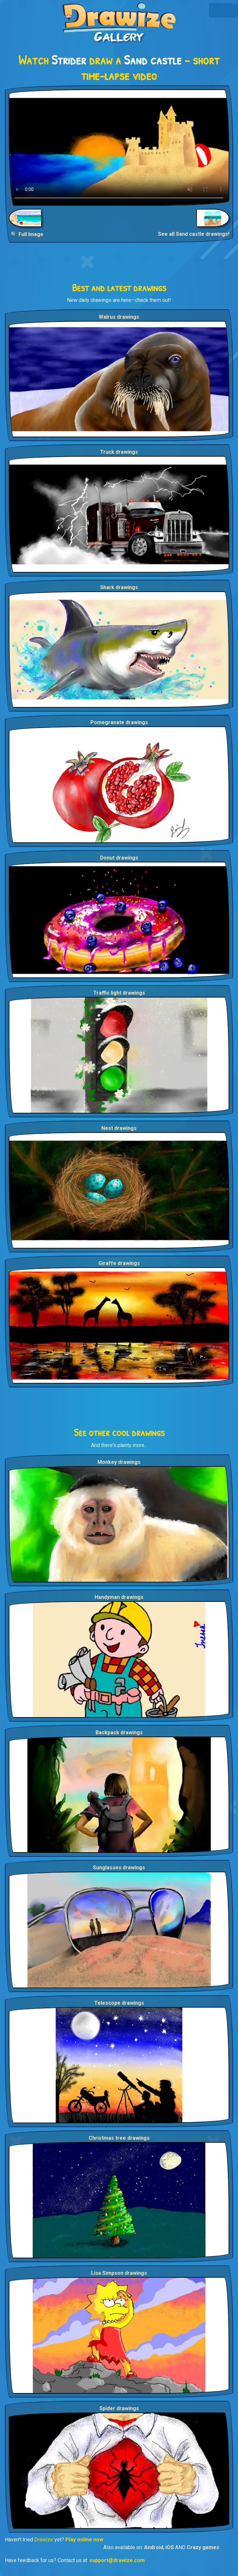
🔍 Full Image (27, 234)
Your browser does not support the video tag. (119, 147)
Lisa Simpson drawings (119, 2273)
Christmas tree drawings (119, 2138)
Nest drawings (119, 1128)
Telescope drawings (119, 2003)
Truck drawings (119, 452)
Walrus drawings (119, 317)
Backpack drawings (119, 1732)
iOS (169, 2547)
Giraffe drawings (119, 1263)
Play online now (84, 2539)
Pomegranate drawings (119, 722)
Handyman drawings (119, 1597)
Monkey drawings (119, 1462)
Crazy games (203, 2547)
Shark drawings (119, 587)
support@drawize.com (117, 2560)
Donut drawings (119, 858)
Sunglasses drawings (119, 1867)
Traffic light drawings (119, 993)
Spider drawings (119, 2408)
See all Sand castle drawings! (193, 234)
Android (153, 2547)
